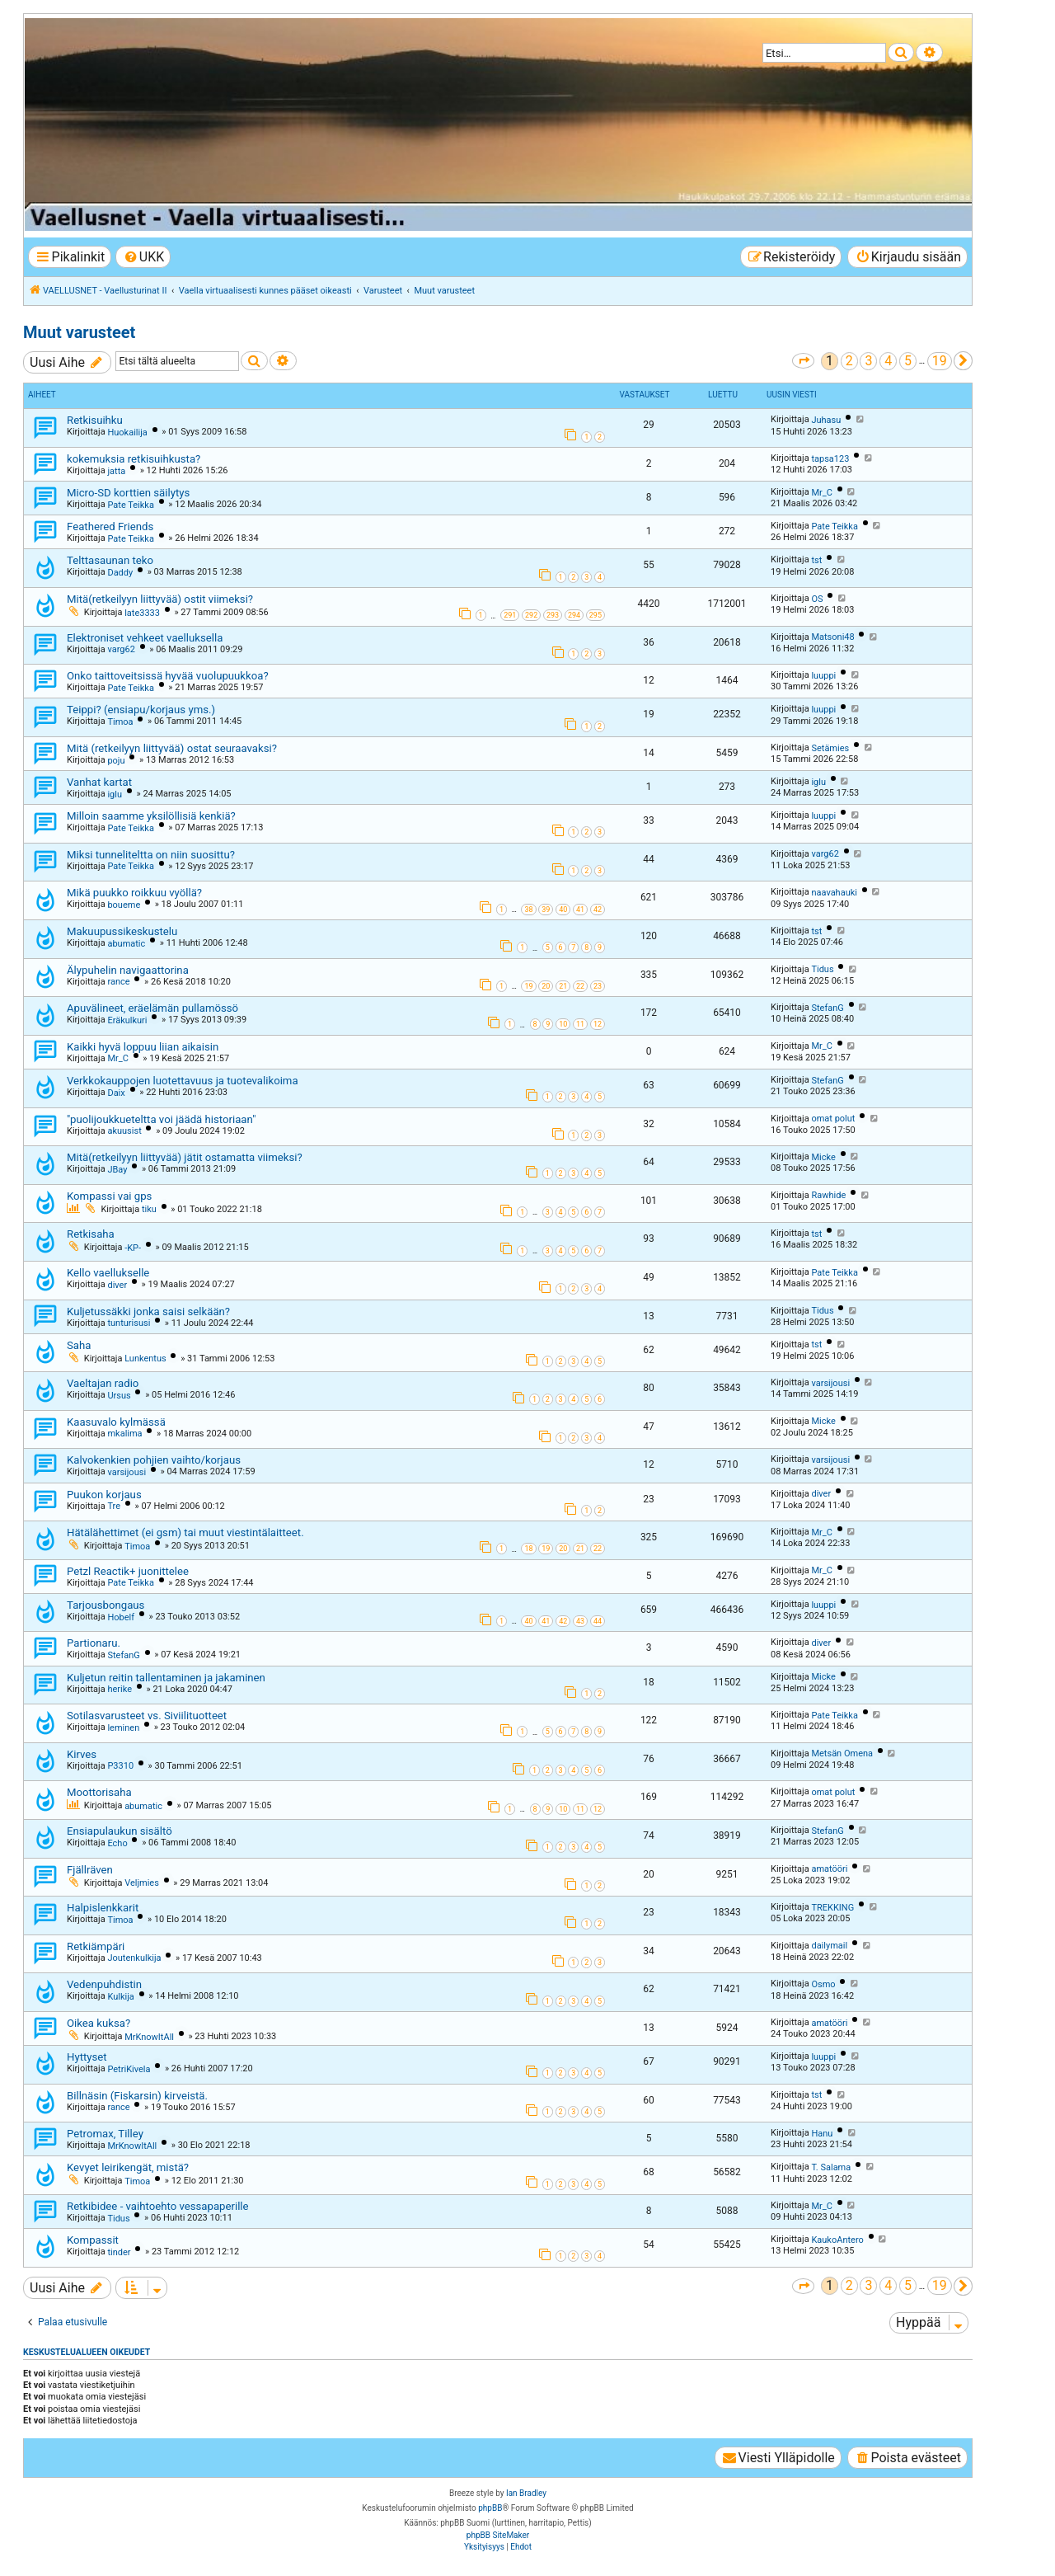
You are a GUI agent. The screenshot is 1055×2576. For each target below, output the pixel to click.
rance (118, 981)
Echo (117, 1843)
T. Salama (831, 2167)
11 (580, 1024)
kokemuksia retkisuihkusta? (133, 459)
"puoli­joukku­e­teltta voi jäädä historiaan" (161, 1119)
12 (597, 1024)
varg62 (120, 649)
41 (580, 909)
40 (563, 909)
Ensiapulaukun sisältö (119, 1831)
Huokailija (127, 432)
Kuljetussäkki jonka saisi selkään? (148, 1311)
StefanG (827, 1008)
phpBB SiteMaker (498, 2535)
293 (552, 615)
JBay (117, 1169)
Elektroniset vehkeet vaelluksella (145, 638)
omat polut (833, 1118)
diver (117, 1285)
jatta (116, 471)
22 (580, 986)
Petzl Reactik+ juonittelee (128, 1571)
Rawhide (828, 1195)
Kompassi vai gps (109, 1196)
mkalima (124, 1433)
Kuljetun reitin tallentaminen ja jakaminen (166, 1677)
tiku (149, 1209)
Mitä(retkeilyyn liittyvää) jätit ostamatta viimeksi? (184, 1157)
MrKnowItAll (149, 2037)
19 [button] (939, 361)
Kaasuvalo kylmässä (116, 1422)
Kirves (81, 1754)
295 (595, 615)
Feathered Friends (110, 526)
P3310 (120, 1765)
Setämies (830, 748)
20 (546, 986)
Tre (113, 1506)
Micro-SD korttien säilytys (128, 493)
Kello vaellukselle (108, 1273)
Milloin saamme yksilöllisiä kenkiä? (151, 816)
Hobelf (120, 1617)
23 (597, 986)
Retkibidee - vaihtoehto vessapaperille (158, 2206)
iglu (114, 794)
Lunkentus (145, 1358)
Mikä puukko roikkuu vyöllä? (134, 892)
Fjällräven (90, 1870)
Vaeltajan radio (102, 1383)
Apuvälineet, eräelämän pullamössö (152, 1008)
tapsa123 (830, 459)
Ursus (118, 1395)
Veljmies (141, 1883)
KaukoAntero (837, 2240)
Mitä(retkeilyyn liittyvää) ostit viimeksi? (160, 599)
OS (817, 599)
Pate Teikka (130, 505)
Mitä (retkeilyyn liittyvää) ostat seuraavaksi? (172, 748)
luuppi (823, 675)
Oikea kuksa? (98, 2023)
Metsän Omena (842, 1753)
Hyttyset (87, 2057)
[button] (803, 361)
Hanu (821, 2133)
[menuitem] (143, 257)
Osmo (823, 1984)
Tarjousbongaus (105, 1605)
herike (119, 1689)
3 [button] (868, 361)
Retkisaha (91, 1234)
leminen (123, 1728)
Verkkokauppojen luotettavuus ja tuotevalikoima (182, 1080)
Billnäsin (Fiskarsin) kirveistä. (137, 2095)
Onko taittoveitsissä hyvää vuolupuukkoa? (168, 676)
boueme (123, 905)
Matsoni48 (832, 637)
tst (816, 560)
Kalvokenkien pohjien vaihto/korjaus (154, 1460)
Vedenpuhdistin (104, 1984)
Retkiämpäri (95, 1946)
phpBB (490, 2508)
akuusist (124, 1131)
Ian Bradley (526, 2493)
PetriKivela (128, 2069)
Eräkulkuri (127, 1020)
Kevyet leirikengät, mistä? (128, 2167)
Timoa (120, 722)
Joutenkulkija (134, 1958)
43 (580, 1621)
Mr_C (821, 492)
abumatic (126, 943)
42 (597, 909)
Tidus (822, 969)
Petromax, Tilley (105, 2133)
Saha (79, 1345)
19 (528, 986)
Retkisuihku (95, 420)
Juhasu (826, 420)
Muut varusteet (79, 332)
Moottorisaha (99, 1792)
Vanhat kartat (99, 782)
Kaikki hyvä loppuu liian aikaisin (142, 1047)
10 (563, 1024)
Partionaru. (93, 1643)
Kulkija (120, 1996)
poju (115, 760)
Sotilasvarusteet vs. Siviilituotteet (147, 1715)
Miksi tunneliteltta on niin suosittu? (151, 854)
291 (510, 615)
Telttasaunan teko (110, 560)
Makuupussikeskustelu (122, 931)
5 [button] (908, 361)
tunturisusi (128, 1323)
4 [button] (888, 361)
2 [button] (849, 361)
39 (546, 909)
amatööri (829, 1869)
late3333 (142, 613)
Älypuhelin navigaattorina (128, 970)
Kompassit (93, 2240)
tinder (118, 2252)
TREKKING (832, 1907)
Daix (115, 1093)
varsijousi (830, 1383)
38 (528, 909)
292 (531, 615)
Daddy (120, 572)
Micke (823, 1157)
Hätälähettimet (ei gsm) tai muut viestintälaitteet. (185, 1532)
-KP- (132, 1248)
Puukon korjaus (104, 1494)
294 (574, 615)
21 (563, 986)
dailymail (829, 1945)
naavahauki (834, 892)
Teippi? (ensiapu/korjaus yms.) (141, 709)
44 (597, 1621)
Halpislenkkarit (102, 1907)
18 (528, 1548)
